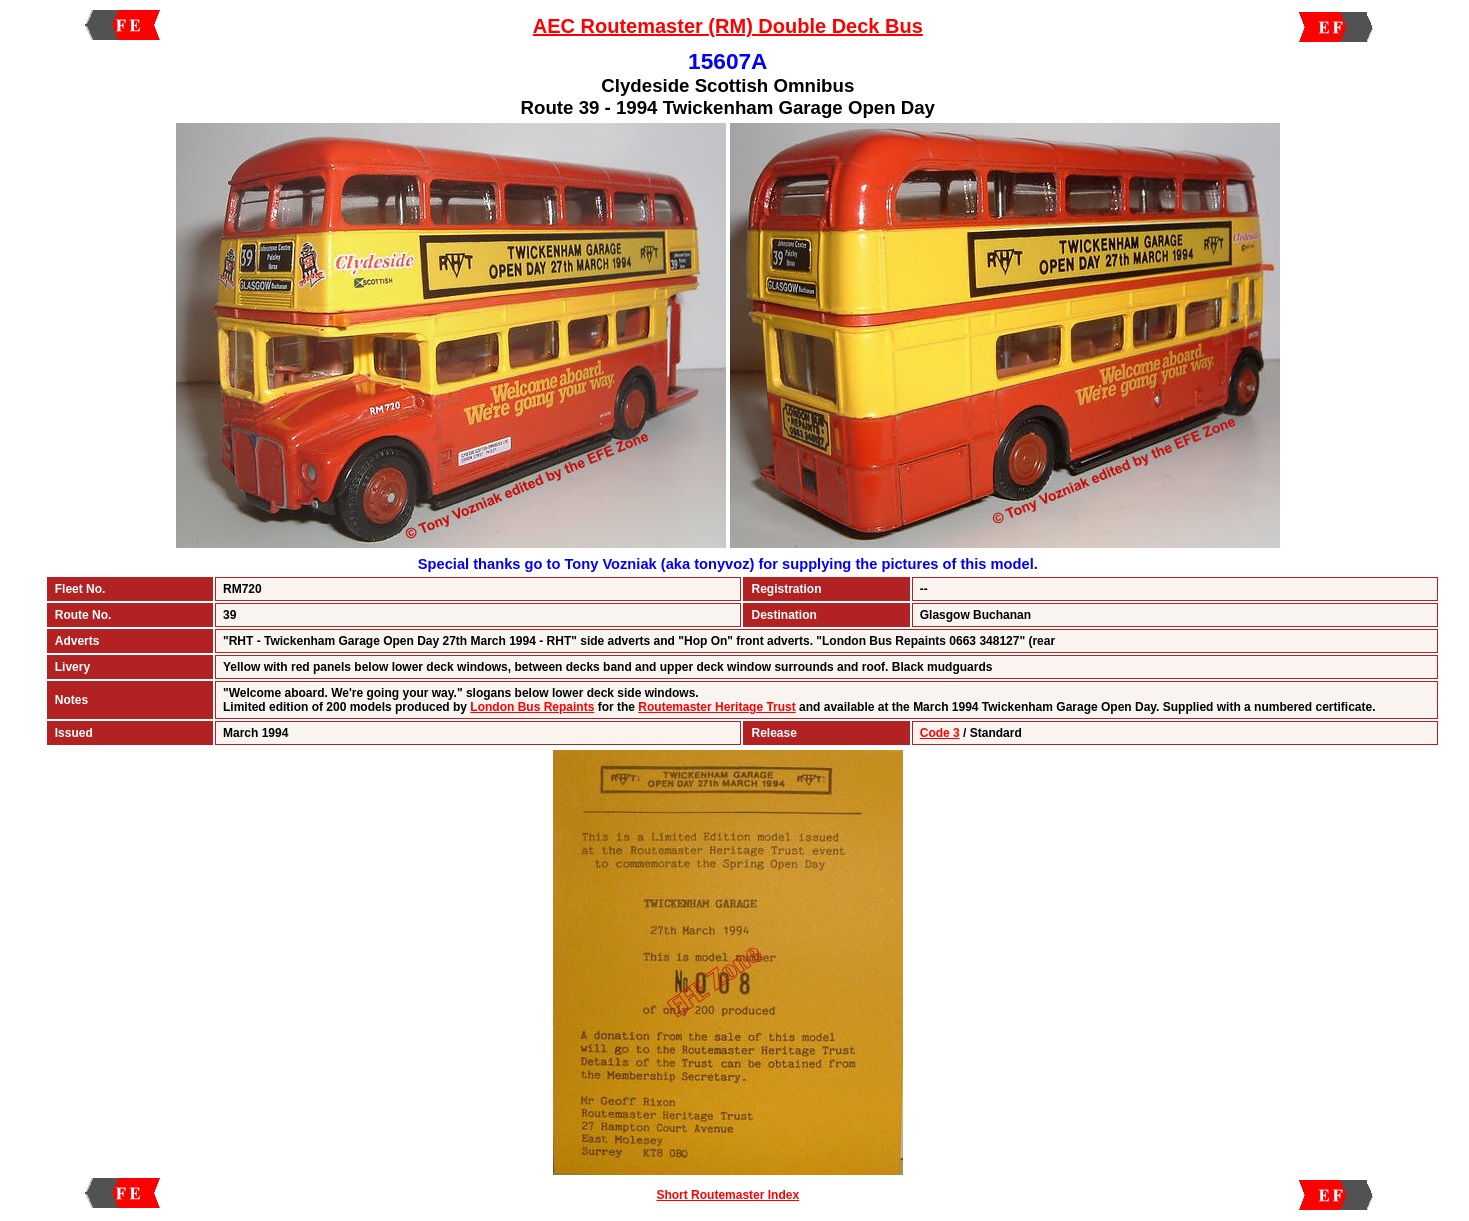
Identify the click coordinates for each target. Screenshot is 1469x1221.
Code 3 (940, 733)
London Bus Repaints (532, 707)
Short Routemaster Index (727, 1195)
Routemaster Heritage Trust (716, 707)
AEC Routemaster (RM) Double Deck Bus (728, 26)
